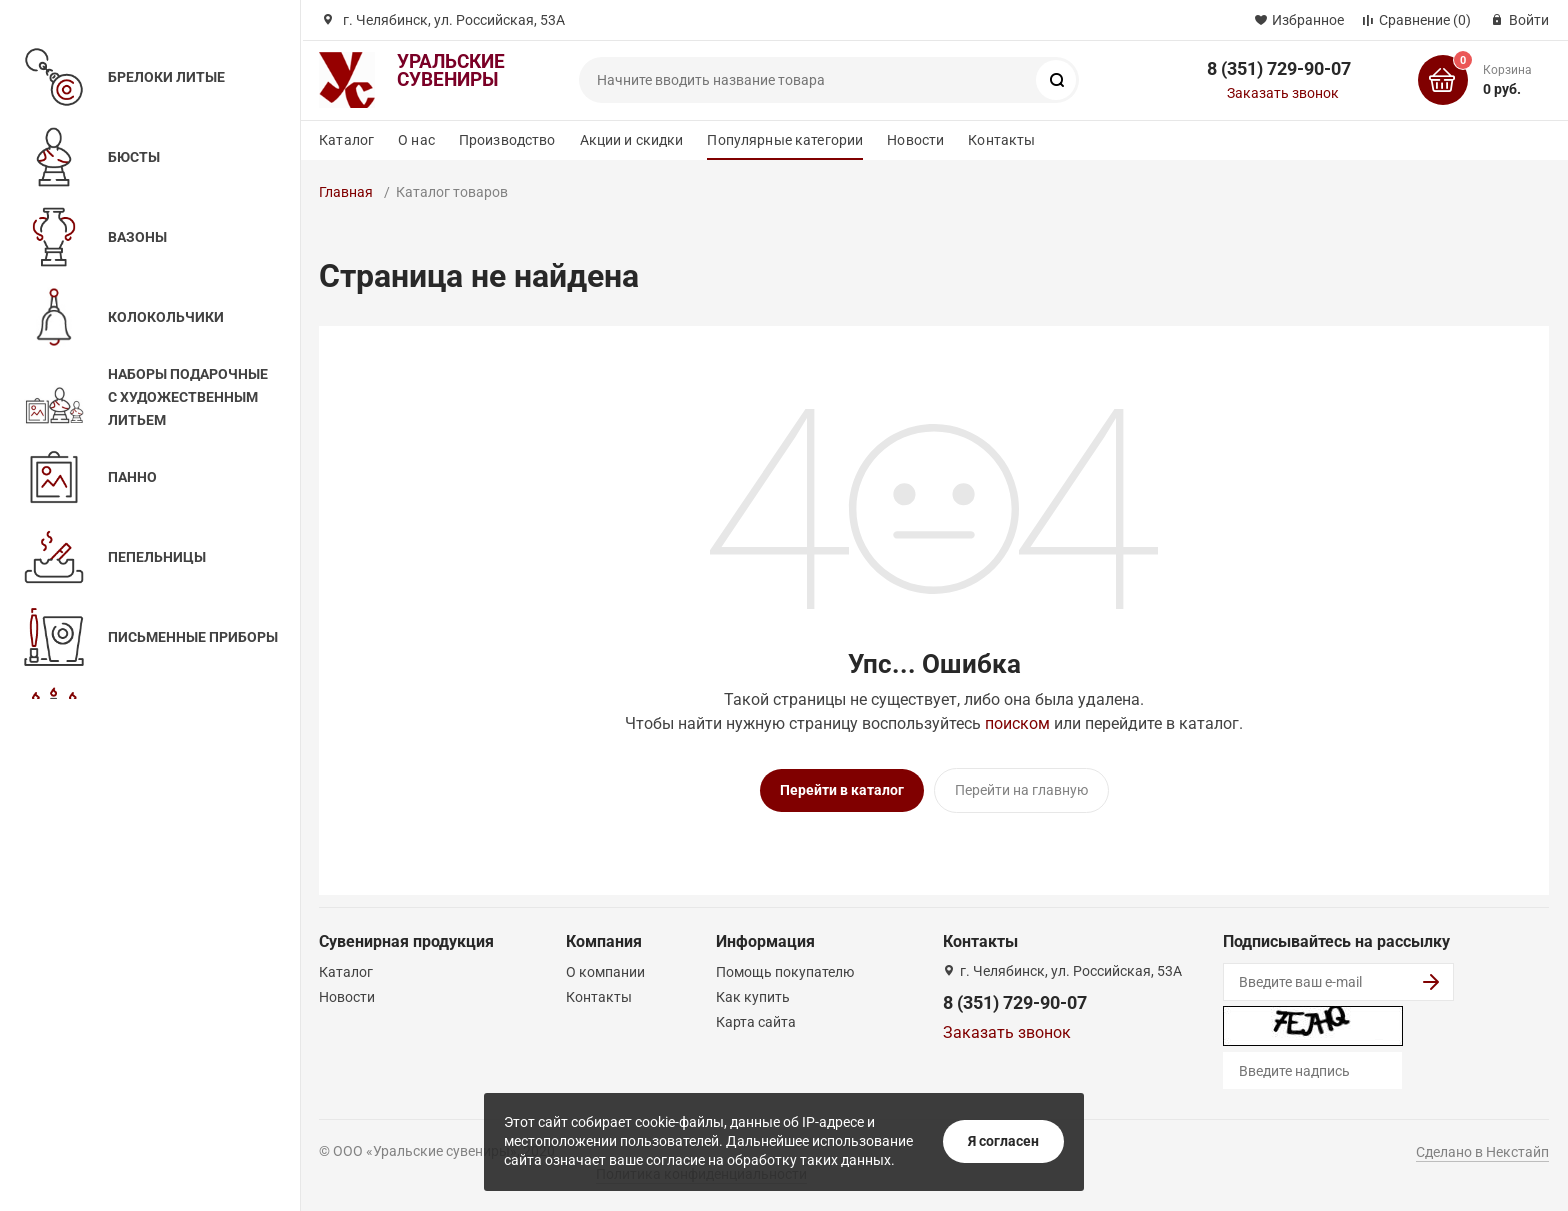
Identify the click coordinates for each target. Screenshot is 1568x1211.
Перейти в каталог (842, 790)
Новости (915, 140)
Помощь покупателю (785, 972)
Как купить (753, 997)
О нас (416, 140)
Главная (346, 192)
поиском (1017, 723)
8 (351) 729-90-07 (1279, 68)
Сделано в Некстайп (1482, 1152)
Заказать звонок (1283, 93)
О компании (605, 972)
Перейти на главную (1021, 790)
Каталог (346, 140)
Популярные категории (785, 140)
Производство (507, 140)
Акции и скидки (632, 140)
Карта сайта (756, 1022)
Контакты (1001, 140)
